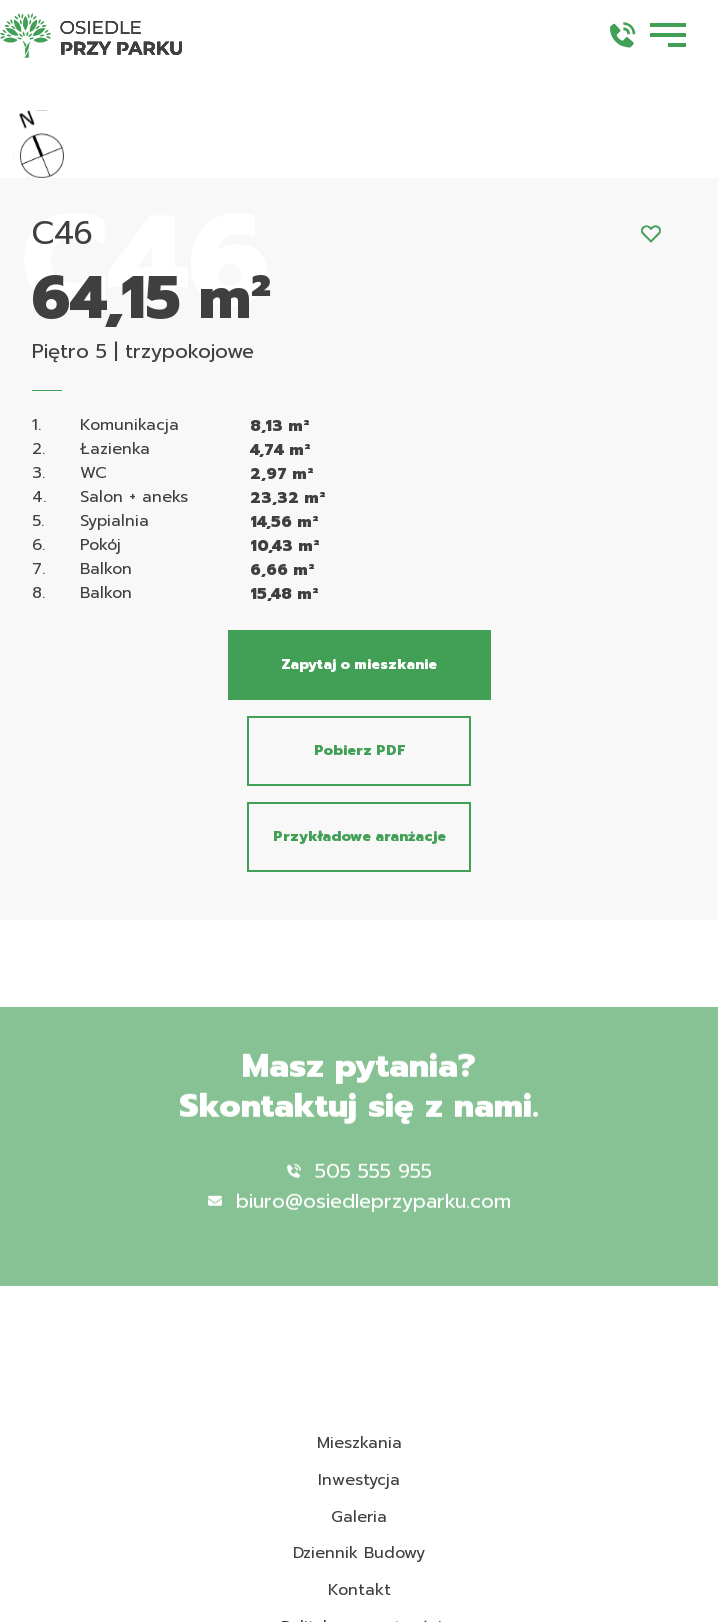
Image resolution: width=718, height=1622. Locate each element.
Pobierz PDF (359, 750)
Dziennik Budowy (359, 1553)
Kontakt (359, 1590)
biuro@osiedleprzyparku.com (359, 1220)
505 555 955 (359, 1190)
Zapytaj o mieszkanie (359, 664)
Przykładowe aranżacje (359, 836)
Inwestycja (359, 1480)
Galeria (359, 1517)
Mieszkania (359, 1443)
